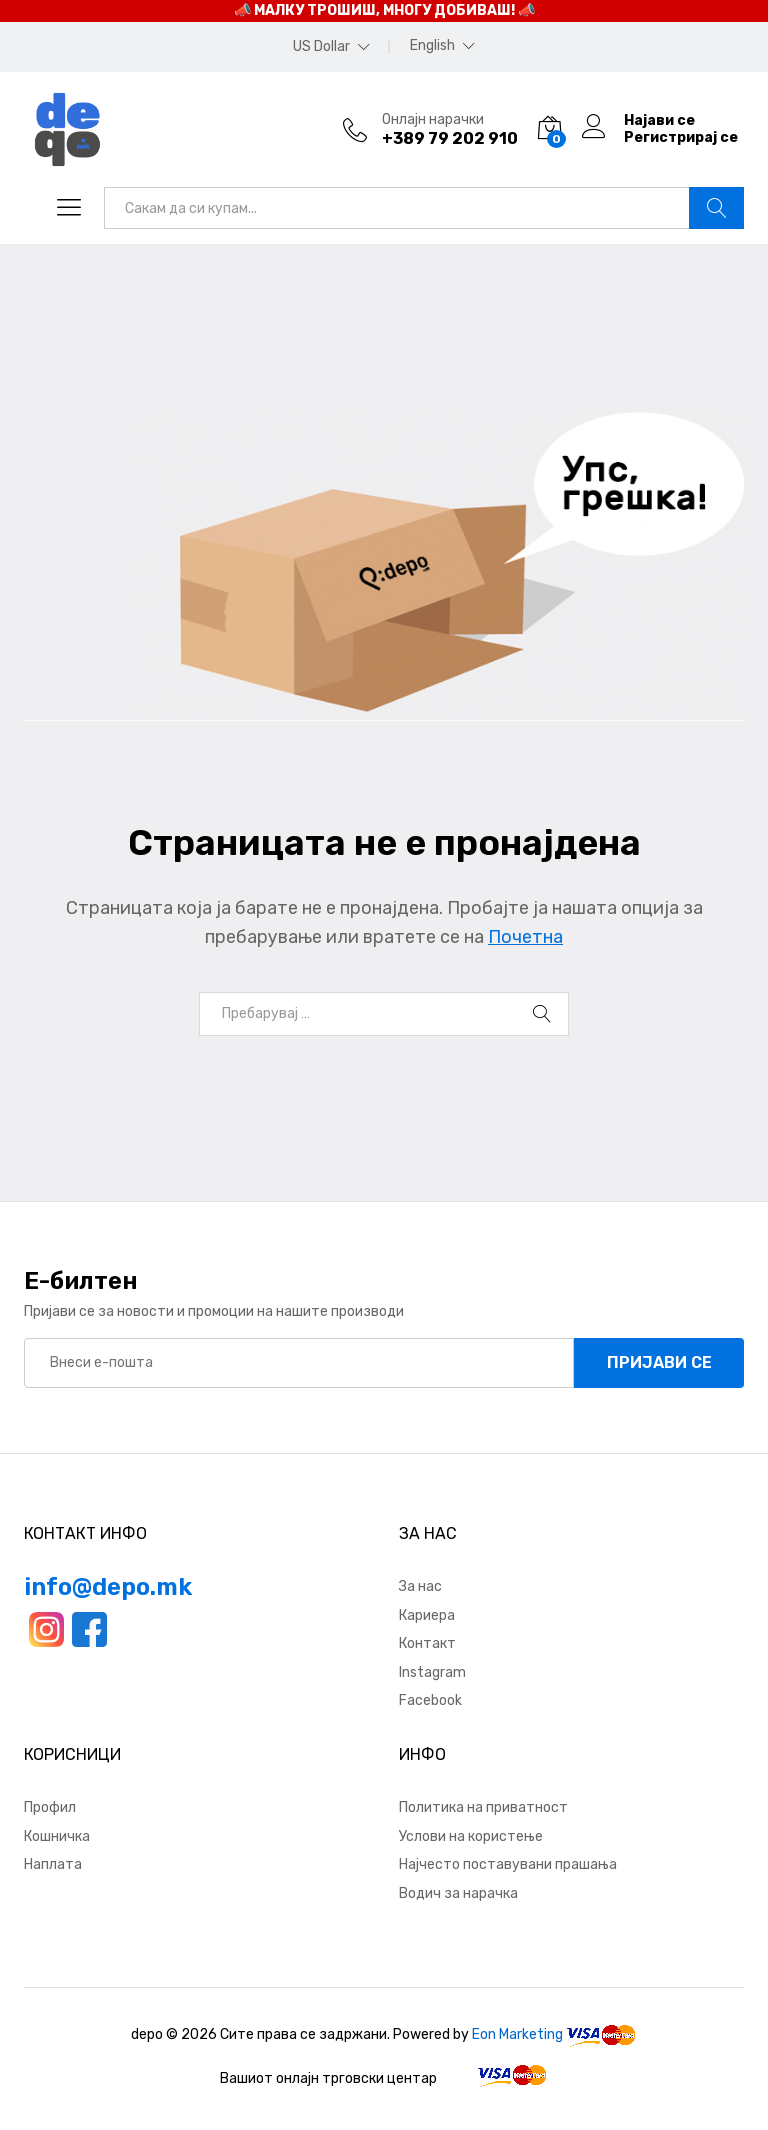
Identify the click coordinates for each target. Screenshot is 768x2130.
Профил (50, 1807)
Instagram (432, 1672)
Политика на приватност (483, 1807)
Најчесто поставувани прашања (508, 1864)
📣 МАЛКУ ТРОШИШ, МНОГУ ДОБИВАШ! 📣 (384, 10)
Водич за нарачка (458, 1893)
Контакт (427, 1643)
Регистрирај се (681, 138)
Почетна (525, 937)
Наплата (53, 1864)
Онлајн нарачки (433, 120)
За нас (420, 1586)
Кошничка (57, 1836)
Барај (716, 208)
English (432, 46)
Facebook (430, 1700)
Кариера (427, 1615)
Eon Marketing (517, 2034)
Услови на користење (471, 1836)
